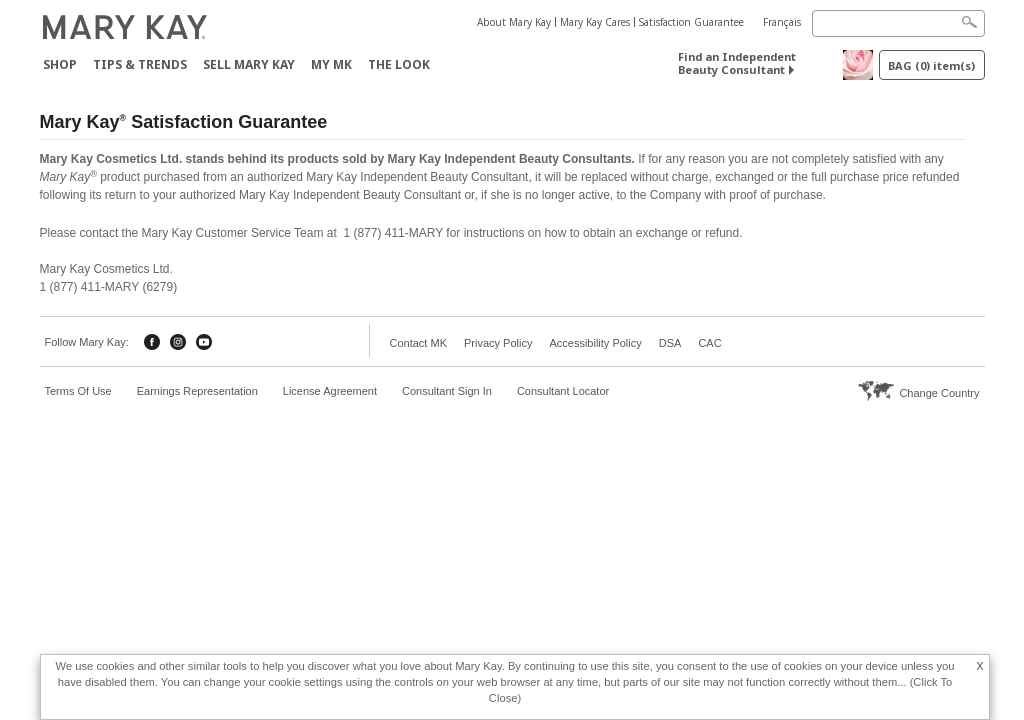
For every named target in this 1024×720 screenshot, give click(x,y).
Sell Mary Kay (249, 64)
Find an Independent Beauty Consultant (737, 63)
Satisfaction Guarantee (691, 22)
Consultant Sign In (447, 391)
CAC (709, 343)
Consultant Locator (563, 391)
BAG (931, 65)
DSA (670, 343)
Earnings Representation (197, 391)
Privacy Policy (498, 343)
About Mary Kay (514, 22)
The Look (399, 64)
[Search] (898, 23)
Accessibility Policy (595, 343)
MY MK (331, 64)
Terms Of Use (78, 391)
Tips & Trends (140, 64)
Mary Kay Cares (595, 22)
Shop (60, 64)
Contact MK (418, 343)
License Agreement (330, 391)
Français (782, 22)
